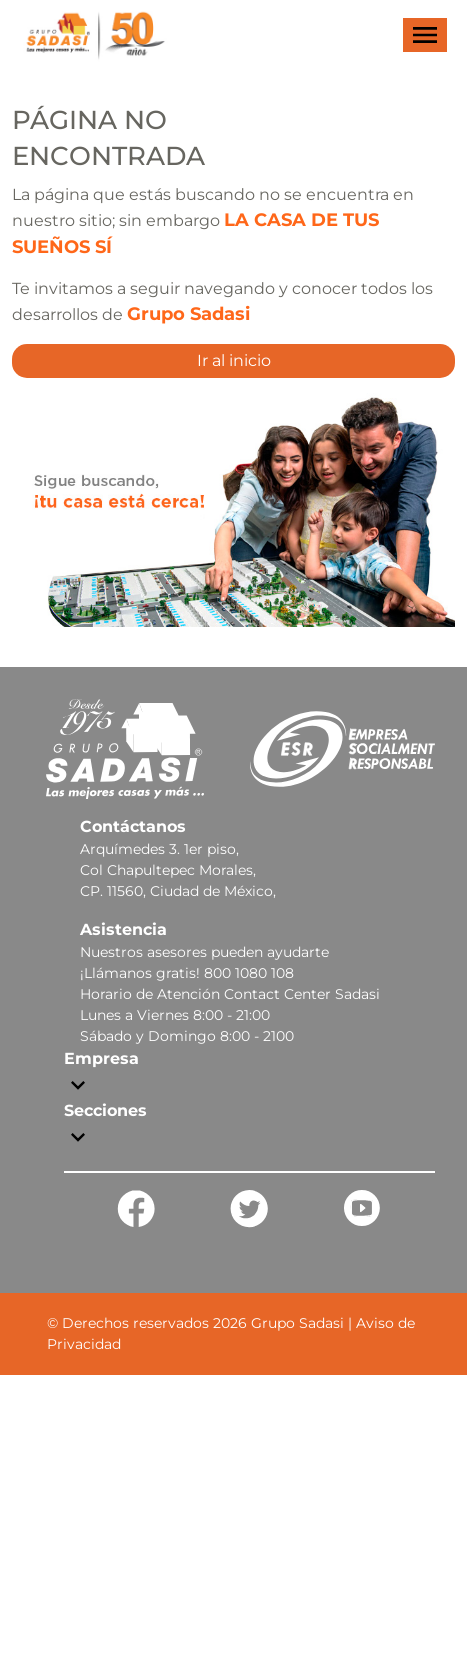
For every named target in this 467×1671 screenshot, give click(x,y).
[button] (249, 1073)
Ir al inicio (234, 360)
